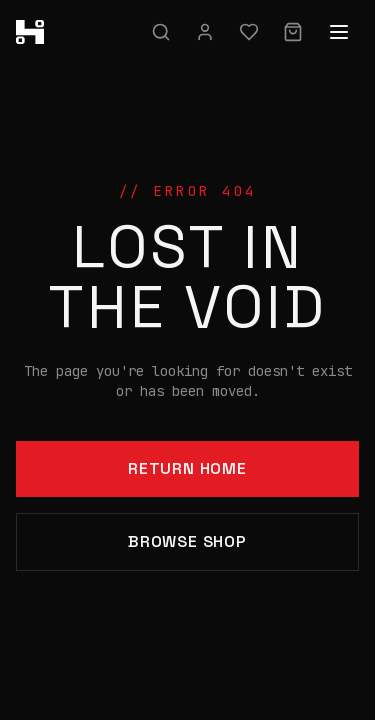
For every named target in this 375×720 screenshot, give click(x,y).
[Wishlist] (249, 32)
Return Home (187, 468)
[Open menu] (339, 32)
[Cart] (293, 32)
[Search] (161, 32)
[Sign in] (205, 32)
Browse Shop (187, 541)
